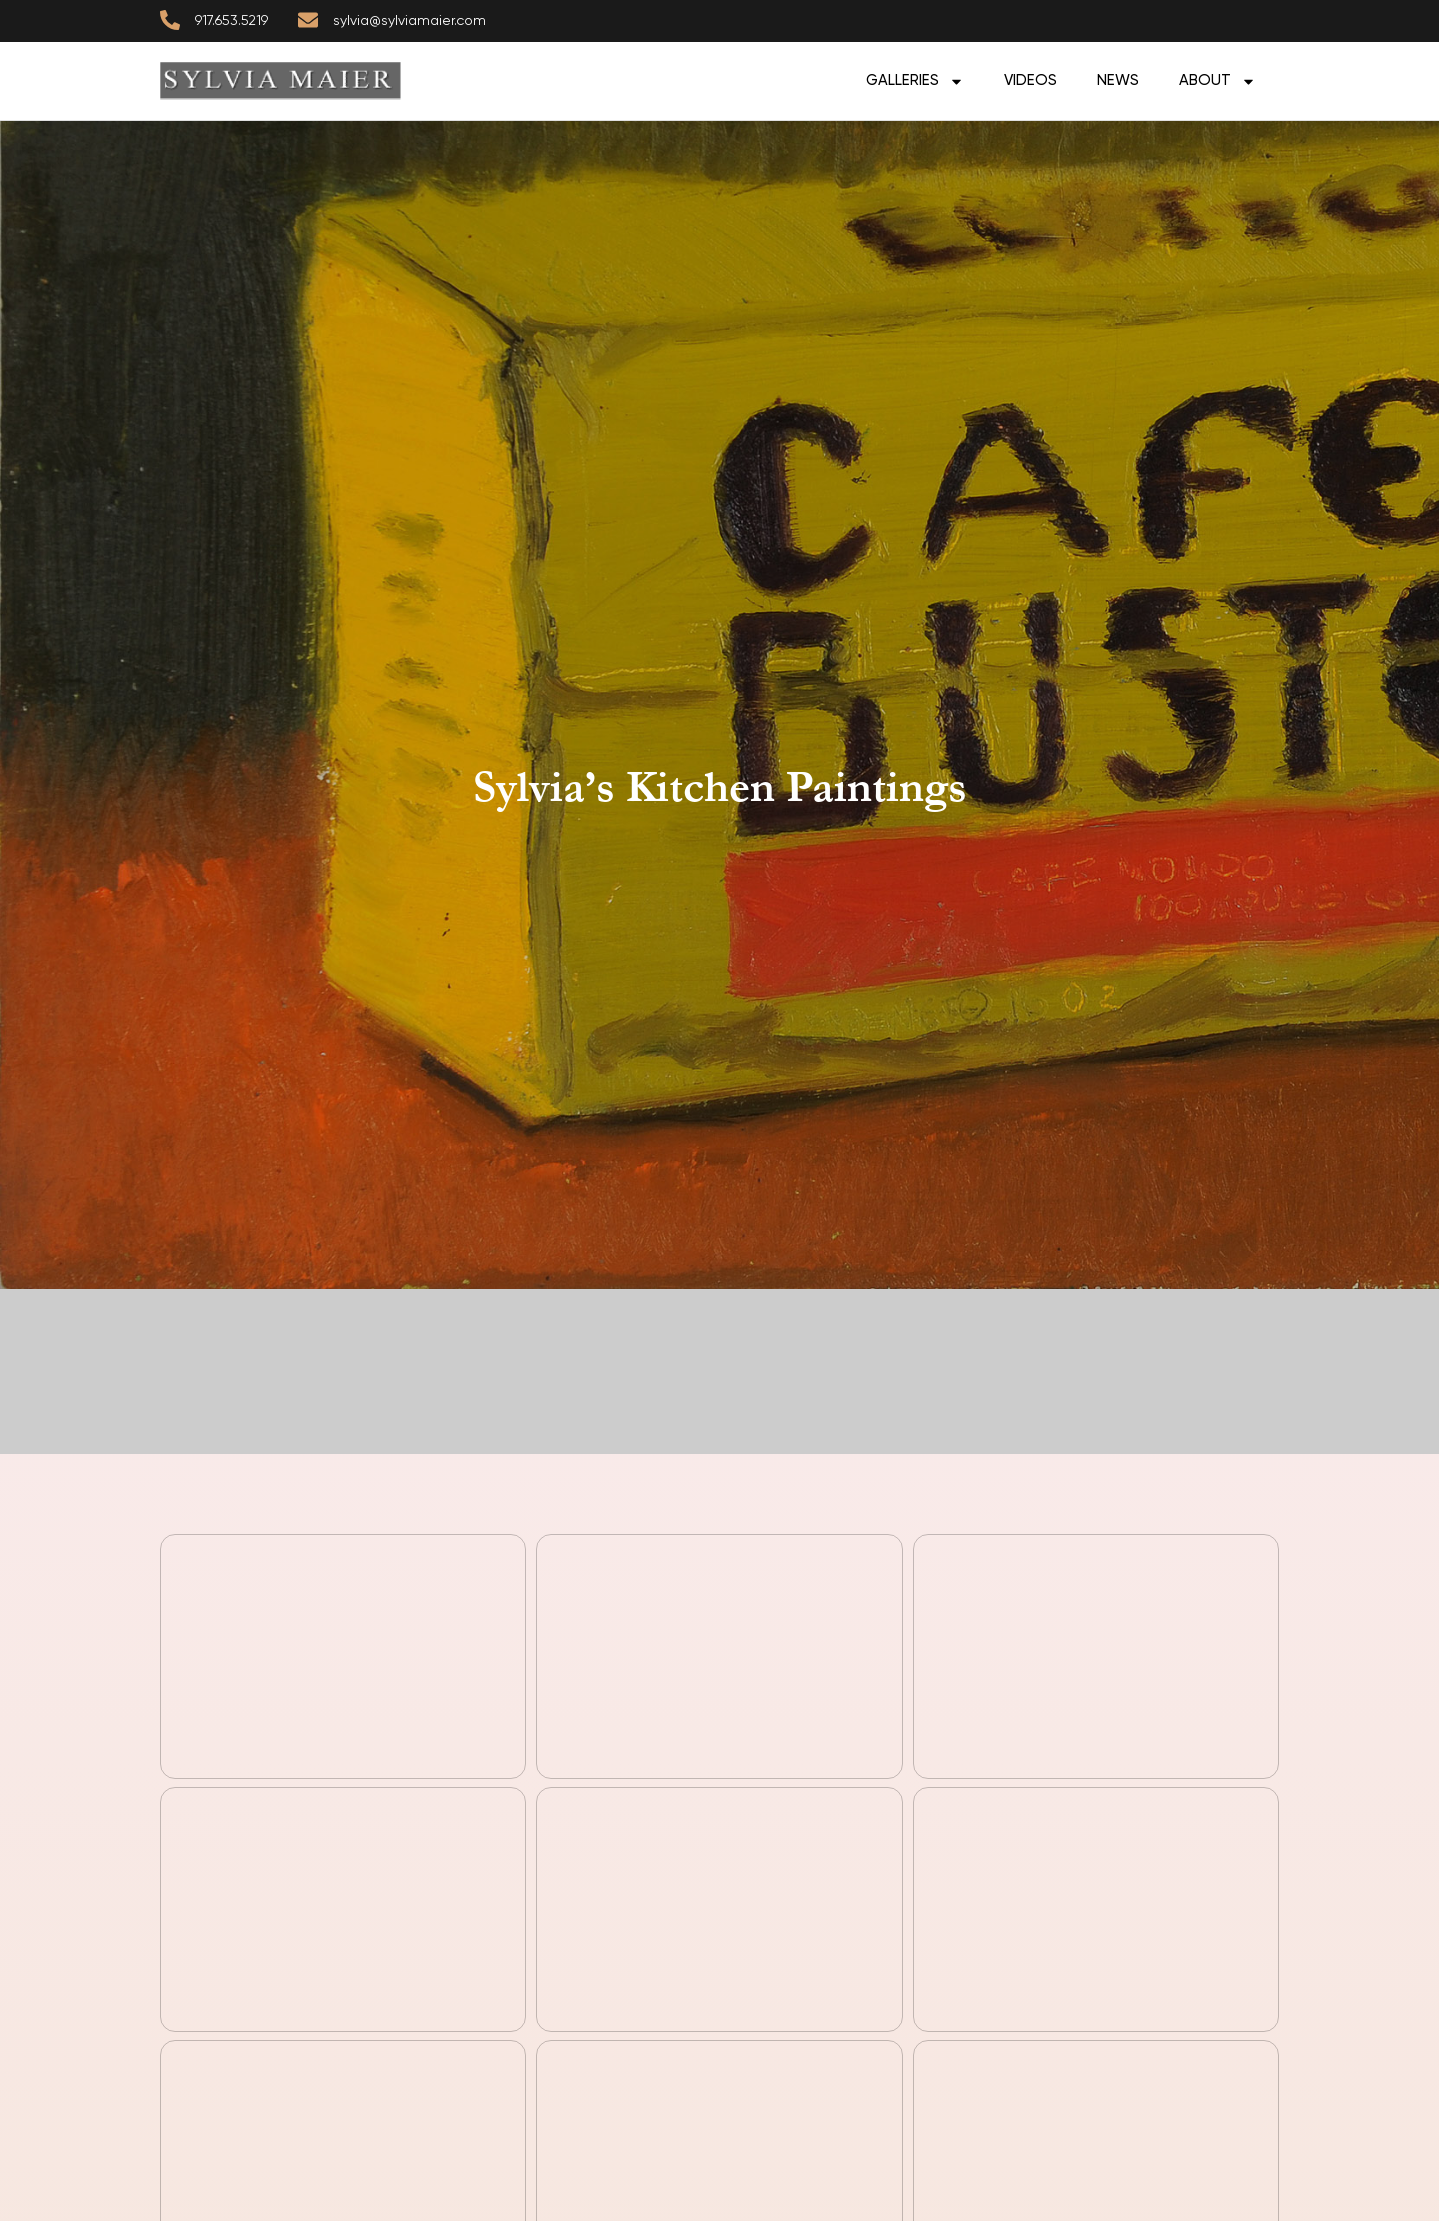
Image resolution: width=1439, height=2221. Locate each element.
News (1118, 80)
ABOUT (1217, 81)
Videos (1030, 80)
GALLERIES (915, 81)
